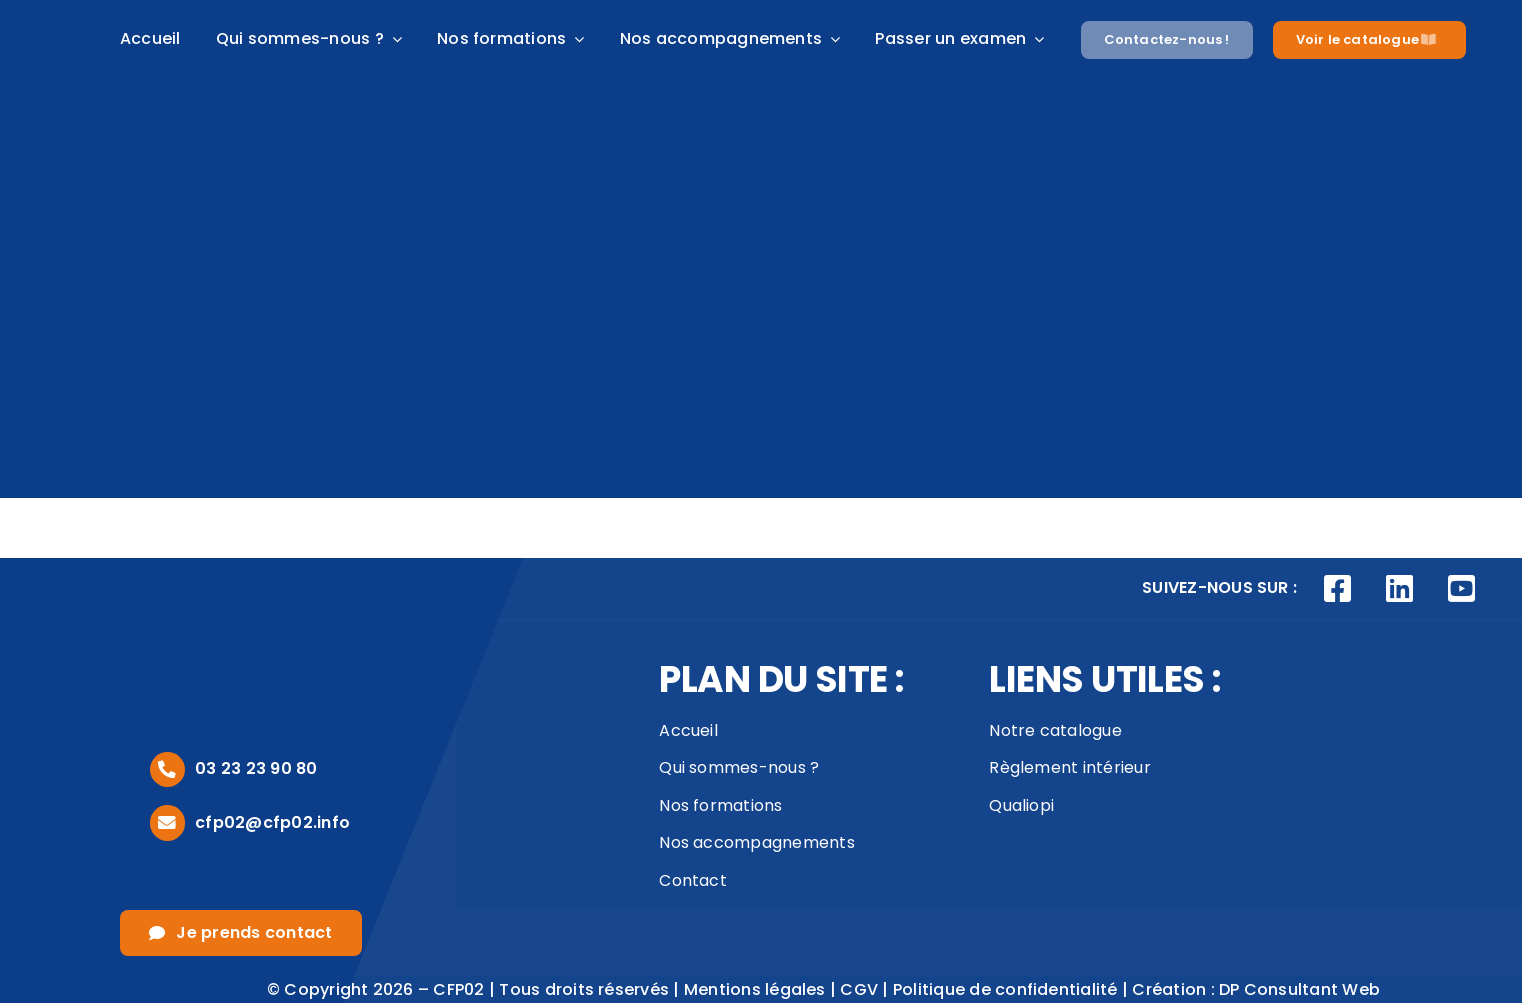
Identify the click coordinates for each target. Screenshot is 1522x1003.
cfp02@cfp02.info (272, 822)
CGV (859, 989)
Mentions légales (755, 989)
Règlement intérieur (1070, 767)
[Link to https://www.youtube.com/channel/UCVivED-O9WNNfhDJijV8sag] (1461, 589)
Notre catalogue (1055, 730)
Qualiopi (1021, 805)
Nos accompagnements (757, 842)
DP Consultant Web (1299, 989)
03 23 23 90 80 (256, 768)
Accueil (688, 730)
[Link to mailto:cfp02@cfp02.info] (167, 822)
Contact (693, 880)
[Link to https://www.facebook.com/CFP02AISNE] (1338, 589)
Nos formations (720, 805)
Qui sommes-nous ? (739, 767)
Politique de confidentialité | (1012, 989)
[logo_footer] (210, 615)
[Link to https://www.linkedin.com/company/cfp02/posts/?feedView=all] (1400, 589)
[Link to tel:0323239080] (167, 769)
